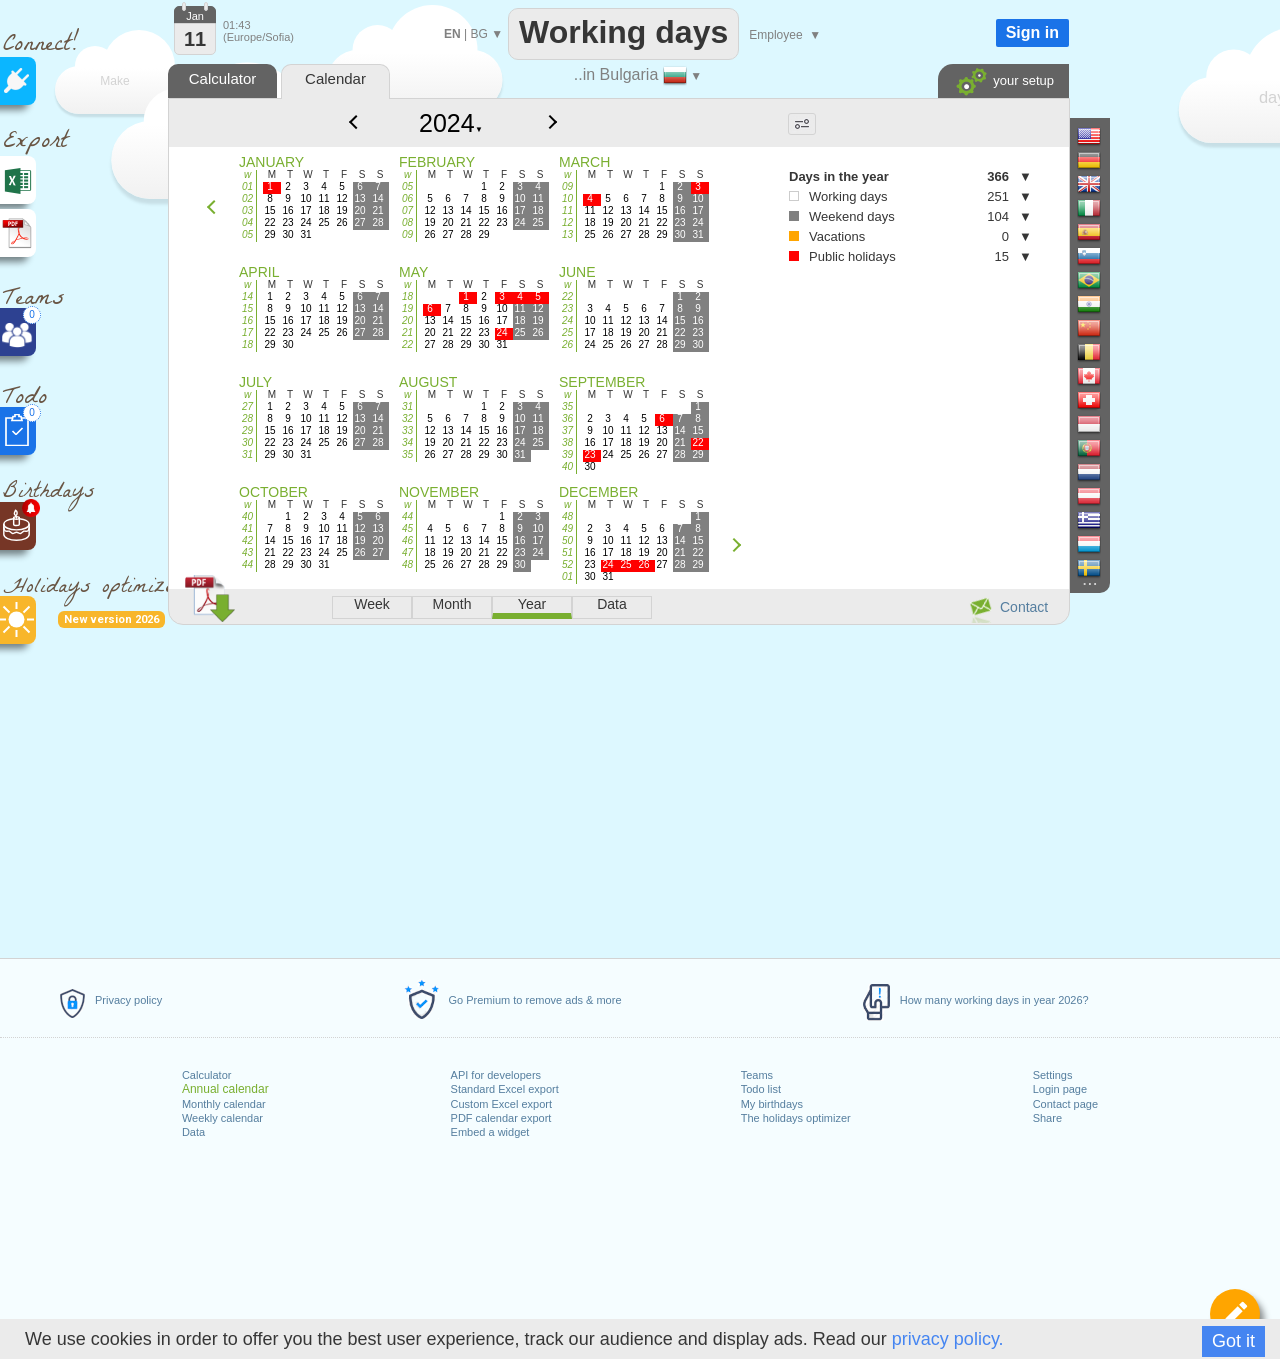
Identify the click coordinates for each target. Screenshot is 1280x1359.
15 (247, 308)
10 (567, 198)
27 (247, 406)
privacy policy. (948, 1339)
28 (247, 418)
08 (407, 222)
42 (247, 540)
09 (407, 234)
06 (407, 198)
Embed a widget (490, 1132)
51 (567, 552)
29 (247, 430)
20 (407, 320)
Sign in (1032, 32)
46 (407, 540)
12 (567, 222)
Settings (1053, 1075)
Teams (757, 1075)
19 (407, 308)
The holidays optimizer (796, 1118)
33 (407, 430)
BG (478, 34)
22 (407, 344)
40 (567, 466)
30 (247, 442)
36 (567, 418)
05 (247, 234)
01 (247, 186)
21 (407, 332)
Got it (1233, 1341)
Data (193, 1132)
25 (567, 332)
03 (247, 210)
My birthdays (772, 1104)
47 (407, 552)
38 (567, 442)
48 (407, 564)
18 (247, 344)
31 (247, 454)
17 (247, 332)
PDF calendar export (501, 1118)
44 (247, 564)
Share (1047, 1118)
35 (407, 454)
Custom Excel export (501, 1104)
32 (407, 418)
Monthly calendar (224, 1104)
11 (567, 210)
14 (247, 296)
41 (247, 528)
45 (407, 528)
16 (247, 320)
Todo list (761, 1089)
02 (247, 198)
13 (567, 234)
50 (567, 540)
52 (567, 564)
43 (247, 552)
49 (567, 528)
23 (567, 308)
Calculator (207, 1075)
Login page (1060, 1089)
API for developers (496, 1075)
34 (407, 442)
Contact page (1065, 1104)
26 (567, 344)
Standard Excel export (505, 1089)
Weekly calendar (222, 1118)
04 (247, 222)
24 (567, 320)
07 (407, 210)
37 (567, 430)
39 (567, 454)
